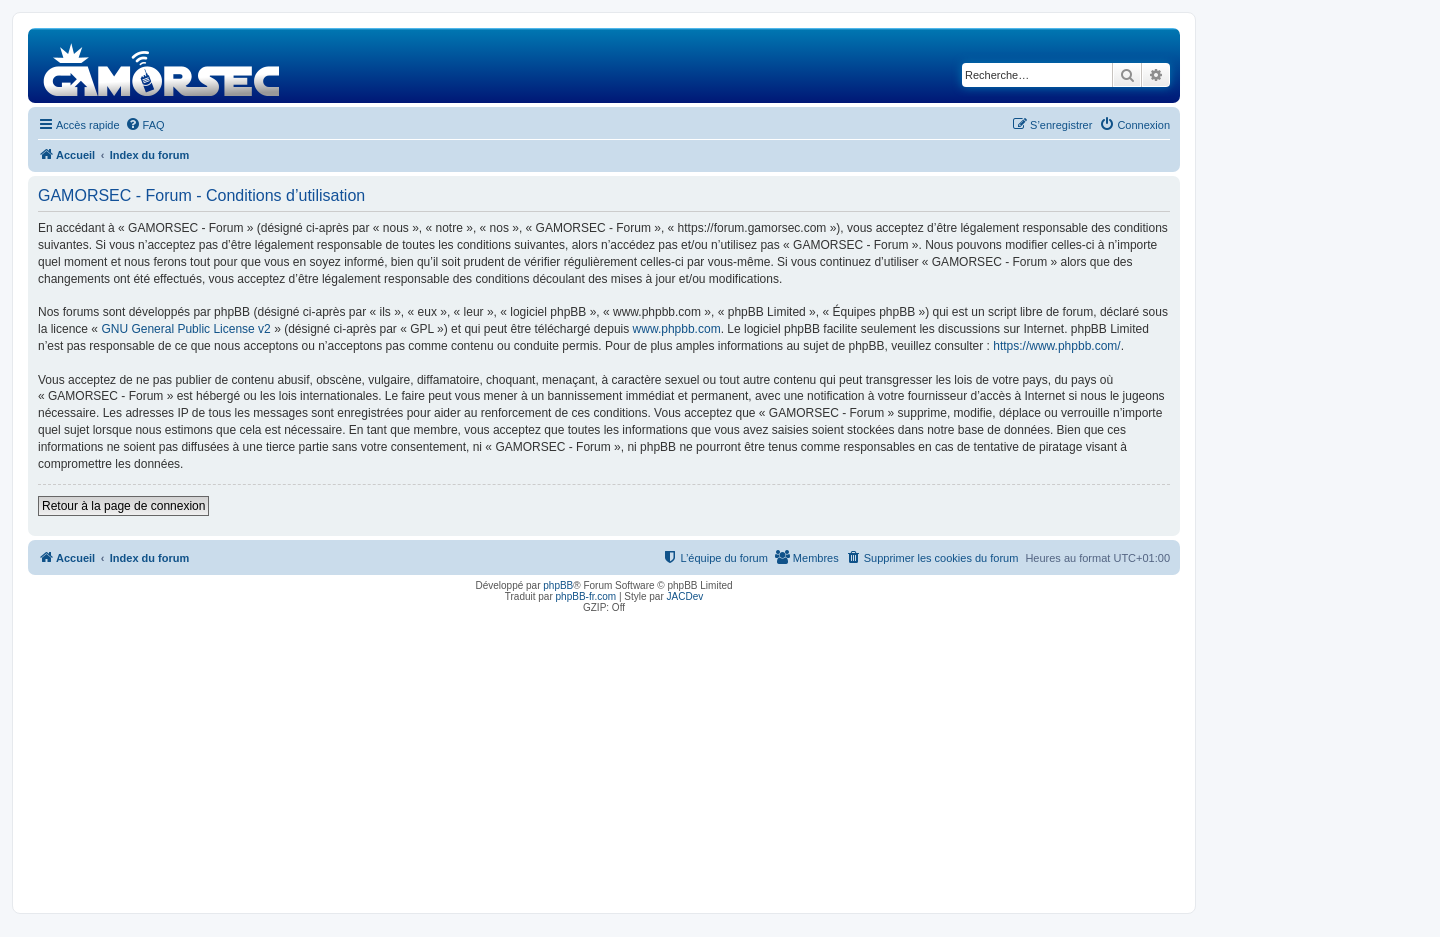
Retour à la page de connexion (123, 506)
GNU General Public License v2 (185, 329)
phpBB (558, 585)
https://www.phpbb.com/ (1056, 346)
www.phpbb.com (677, 329)
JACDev (685, 596)
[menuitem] (145, 125)
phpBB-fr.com (586, 596)
